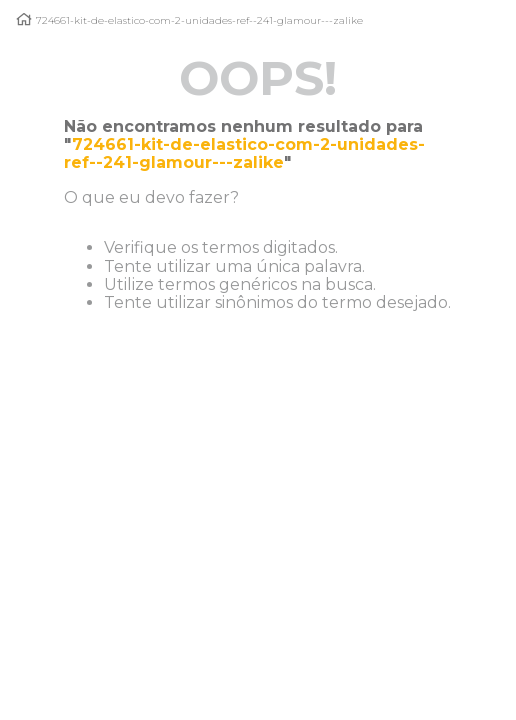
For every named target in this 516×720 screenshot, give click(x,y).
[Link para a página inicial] (24, 19)
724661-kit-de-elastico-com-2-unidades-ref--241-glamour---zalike (199, 21)
